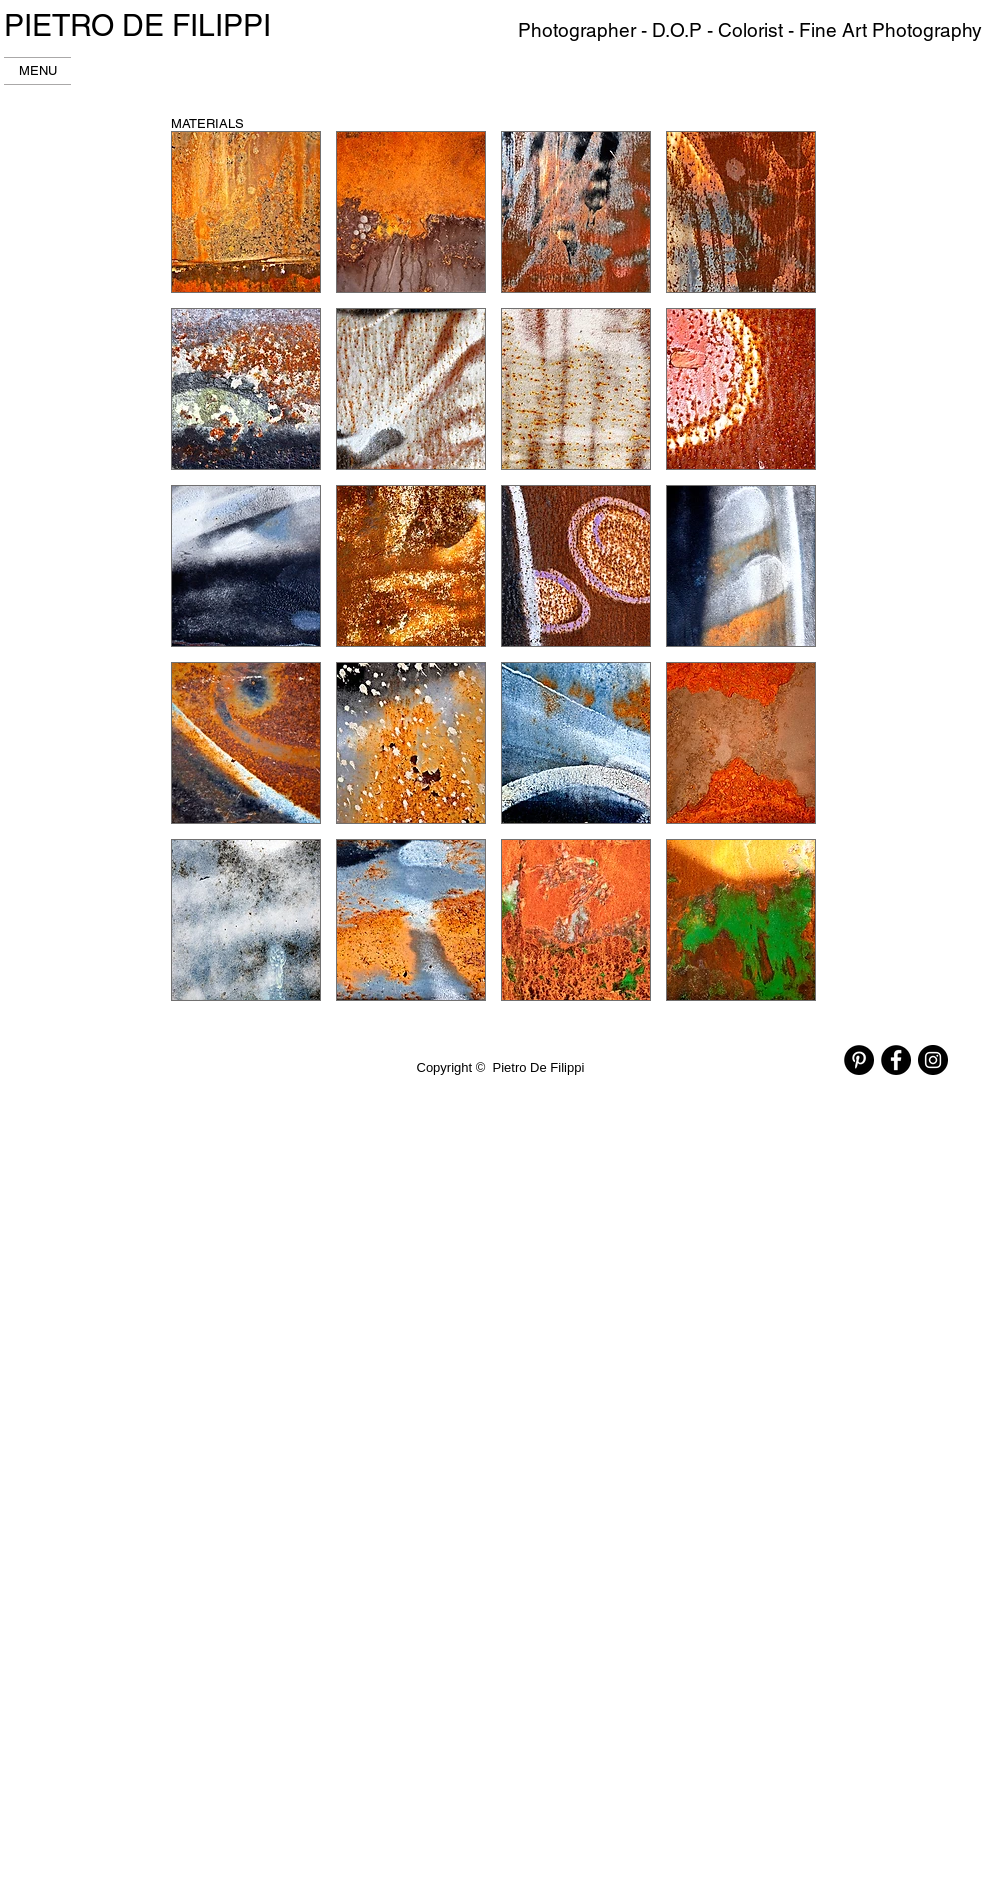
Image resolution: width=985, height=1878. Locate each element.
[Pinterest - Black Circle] (859, 1060)
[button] (246, 212)
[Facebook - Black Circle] (896, 1060)
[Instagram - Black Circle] (933, 1060)
